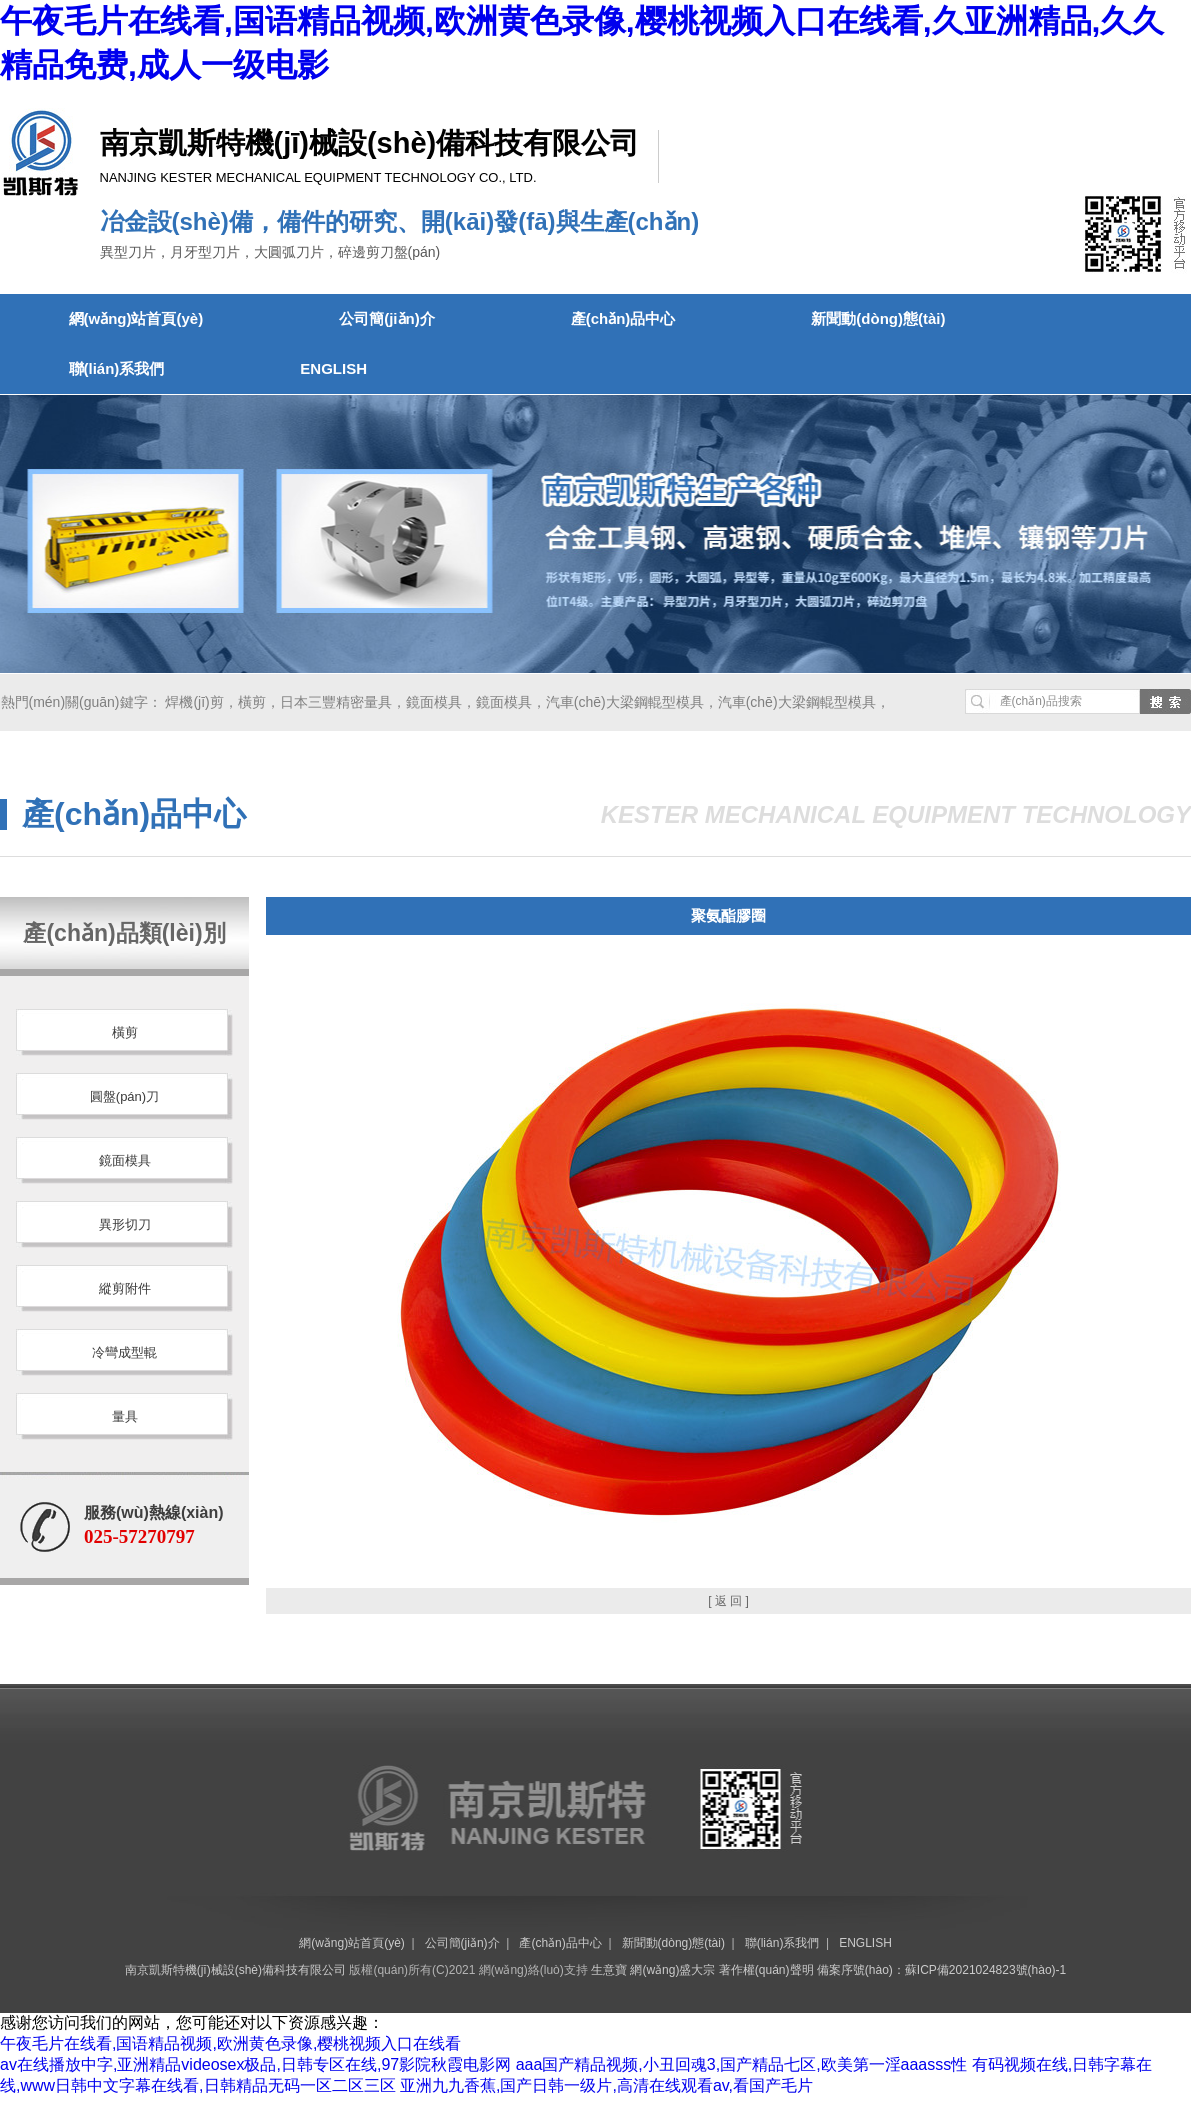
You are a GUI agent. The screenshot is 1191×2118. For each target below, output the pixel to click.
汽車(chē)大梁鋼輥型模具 (625, 702)
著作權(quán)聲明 (766, 1970)
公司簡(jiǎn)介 (387, 318)
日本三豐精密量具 (336, 702)
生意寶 (609, 1970)
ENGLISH (333, 368)
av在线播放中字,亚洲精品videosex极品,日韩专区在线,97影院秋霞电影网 (255, 2064)
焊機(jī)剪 (194, 702)
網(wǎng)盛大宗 (672, 1970)
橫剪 (252, 702)
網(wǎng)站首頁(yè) (136, 318)
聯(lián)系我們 (117, 368)
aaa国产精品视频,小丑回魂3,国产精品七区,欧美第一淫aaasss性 (742, 2064)
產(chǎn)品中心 (623, 318)
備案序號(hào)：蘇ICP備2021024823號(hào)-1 (941, 1970)
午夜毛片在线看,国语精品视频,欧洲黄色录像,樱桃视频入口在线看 (230, 2043)
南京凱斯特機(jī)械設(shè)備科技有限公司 (235, 1970)
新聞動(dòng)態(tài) (878, 318)
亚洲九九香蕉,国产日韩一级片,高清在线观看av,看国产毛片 (606, 2085)
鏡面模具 (434, 702)
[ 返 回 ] (728, 1601)
